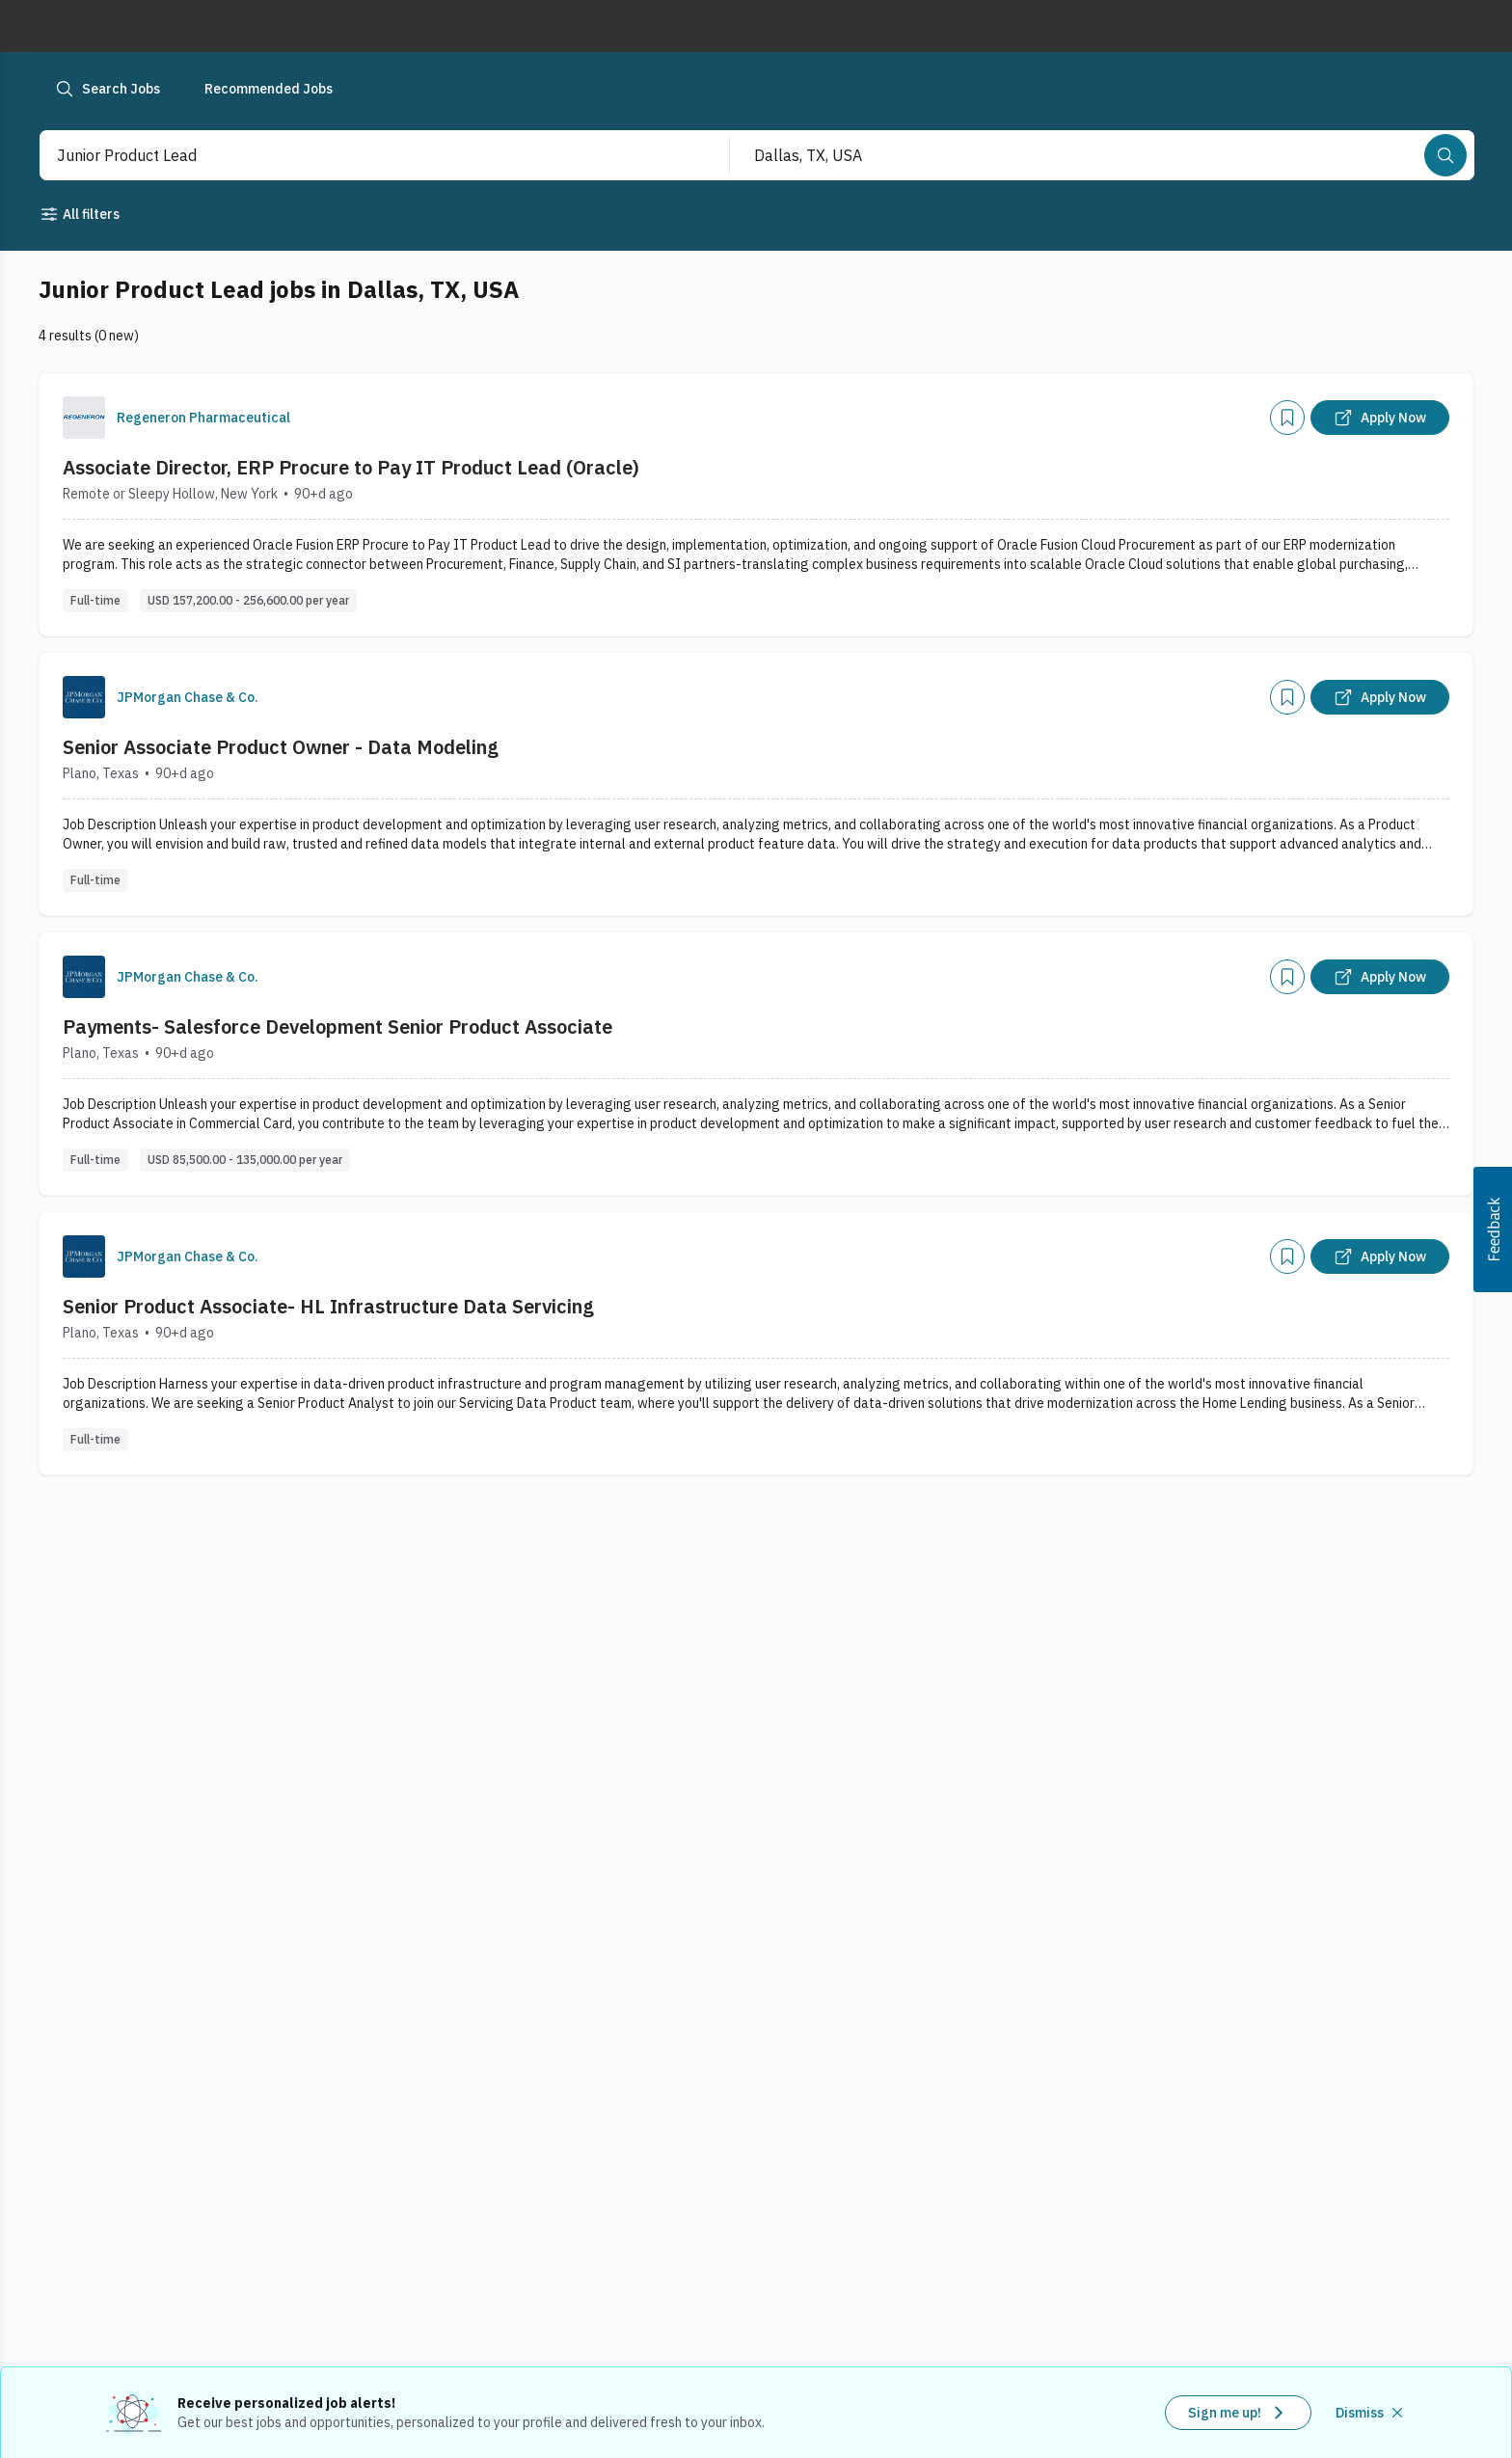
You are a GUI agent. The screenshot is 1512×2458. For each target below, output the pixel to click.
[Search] (1445, 155)
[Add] (1287, 417)
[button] (1492, 1229)
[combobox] (363, 155)
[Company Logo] (84, 417)
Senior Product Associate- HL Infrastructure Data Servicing (328, 1306)
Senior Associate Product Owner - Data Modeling (281, 747)
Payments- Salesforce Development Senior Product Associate (337, 1026)
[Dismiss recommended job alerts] (1371, 2412)
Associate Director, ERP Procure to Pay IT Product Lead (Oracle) (351, 467)
